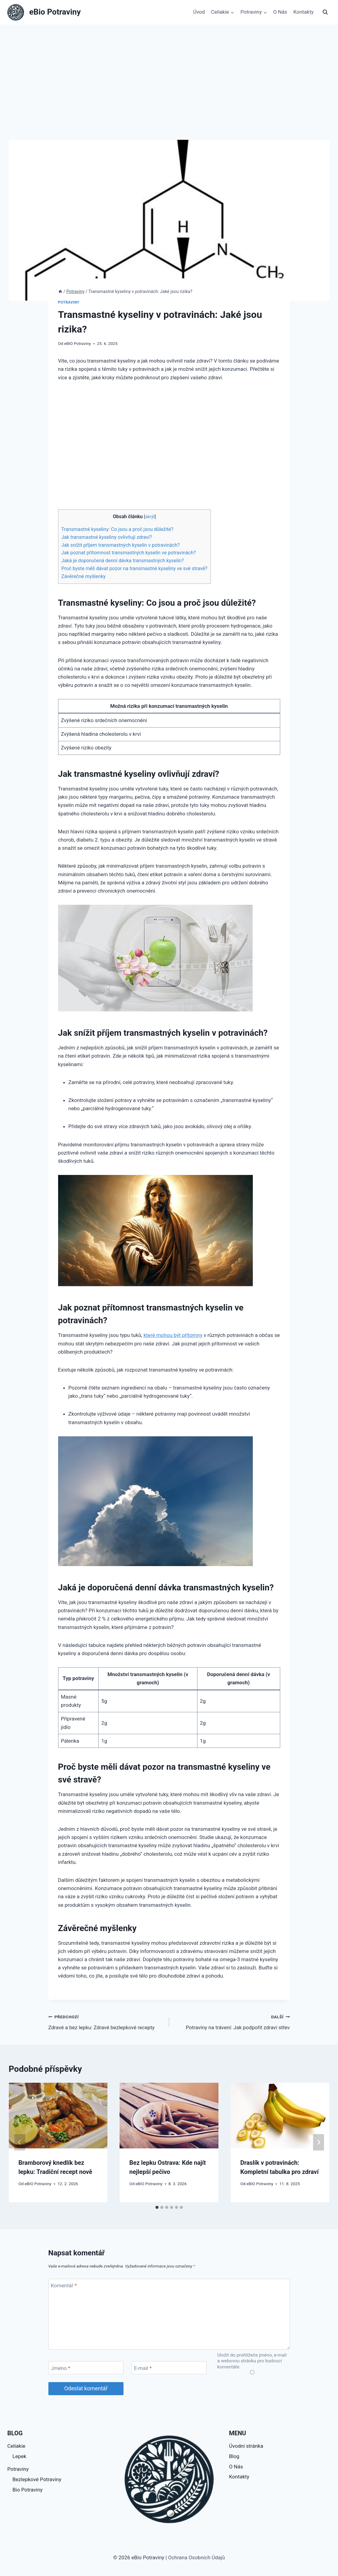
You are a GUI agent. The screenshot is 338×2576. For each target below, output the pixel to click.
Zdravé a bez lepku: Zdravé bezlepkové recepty (106, 2021)
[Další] (318, 2142)
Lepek (19, 2456)
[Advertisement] (169, 69)
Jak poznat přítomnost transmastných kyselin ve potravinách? (128, 553)
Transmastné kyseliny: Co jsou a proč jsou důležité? (117, 529)
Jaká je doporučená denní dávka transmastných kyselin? (122, 560)
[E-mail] (169, 2367)
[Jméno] (86, 2367)
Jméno (60, 2368)
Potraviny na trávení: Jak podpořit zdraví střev (232, 2021)
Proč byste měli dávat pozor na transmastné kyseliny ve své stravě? (134, 568)
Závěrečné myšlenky (83, 576)
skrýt (150, 516)
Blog (234, 2456)
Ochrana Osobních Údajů (196, 2557)
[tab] (157, 2207)
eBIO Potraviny (77, 343)
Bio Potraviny (27, 2490)
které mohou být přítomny (173, 1335)
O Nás (280, 12)
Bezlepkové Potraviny (36, 2479)
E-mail (143, 2368)
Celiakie (16, 2446)
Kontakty (303, 12)
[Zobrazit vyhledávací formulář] (325, 12)
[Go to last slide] (19, 2142)
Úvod (199, 12)
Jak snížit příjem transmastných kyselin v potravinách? (120, 545)
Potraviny (68, 302)
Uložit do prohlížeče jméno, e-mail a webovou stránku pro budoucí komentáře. (252, 2361)
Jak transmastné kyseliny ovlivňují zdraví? (106, 537)
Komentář (64, 2285)
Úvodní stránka (246, 2446)
